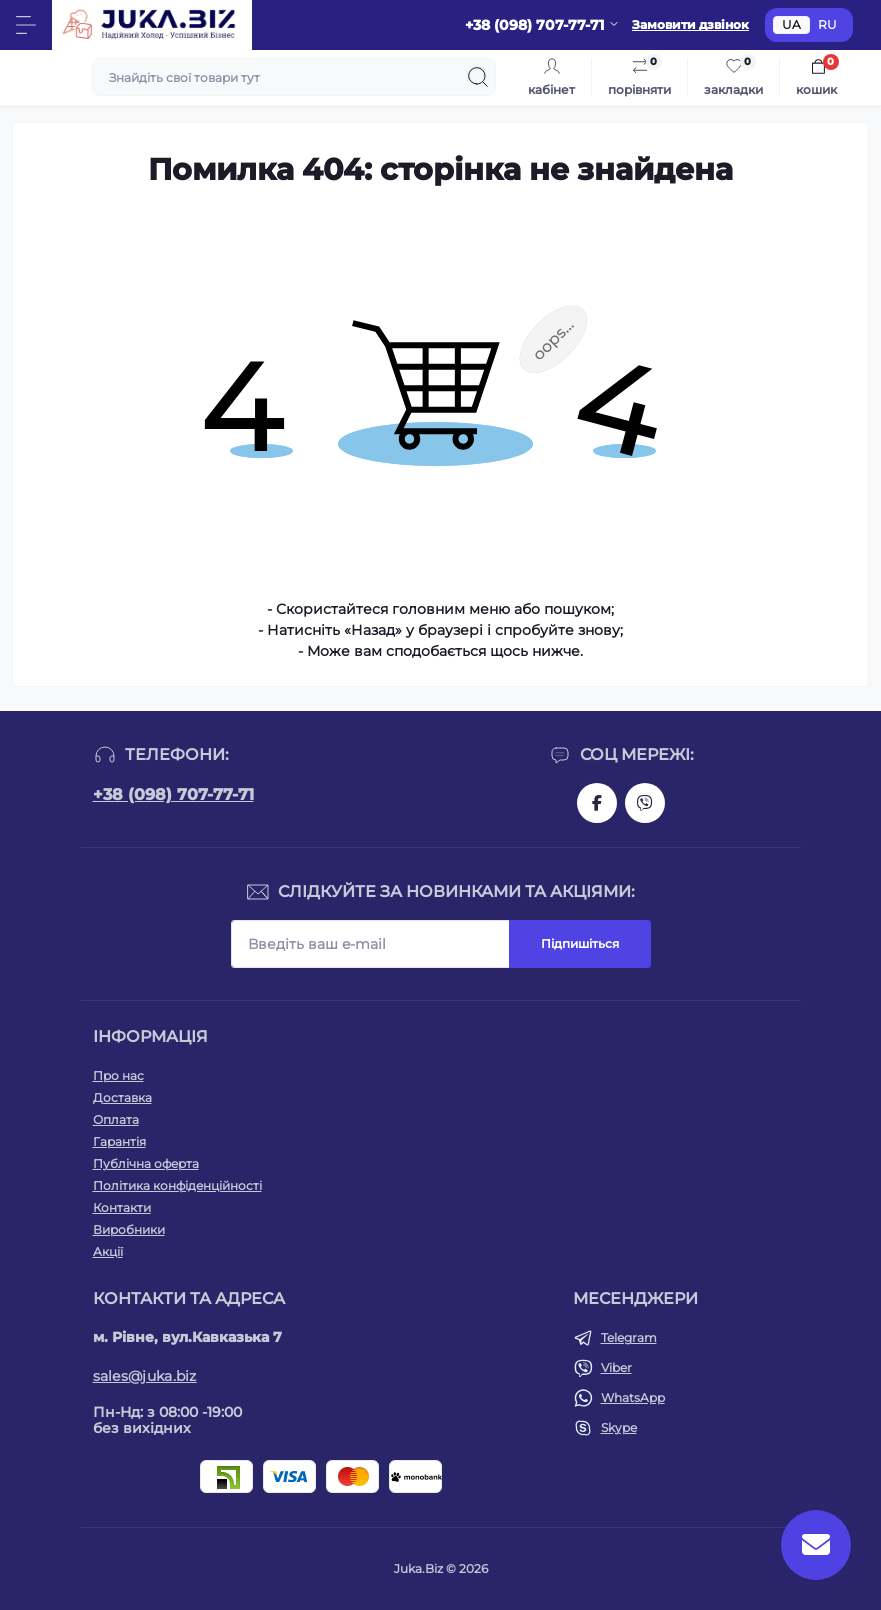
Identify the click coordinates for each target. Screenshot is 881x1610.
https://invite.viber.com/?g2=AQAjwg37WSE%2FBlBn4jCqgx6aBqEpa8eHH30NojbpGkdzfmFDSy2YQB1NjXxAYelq (645, 803)
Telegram (629, 1337)
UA (791, 24)
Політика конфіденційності (177, 1185)
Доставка (122, 1097)
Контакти (122, 1207)
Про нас (118, 1075)
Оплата (116, 1119)
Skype (619, 1427)
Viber (616, 1367)
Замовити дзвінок (690, 24)
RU (827, 24)
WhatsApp (633, 1397)
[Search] (478, 77)
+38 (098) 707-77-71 (173, 794)
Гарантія (119, 1141)
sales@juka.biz (145, 1376)
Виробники (129, 1229)
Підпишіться (580, 943)
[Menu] (26, 25)
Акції (108, 1251)
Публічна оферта (146, 1163)
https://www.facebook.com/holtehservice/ (597, 803)
